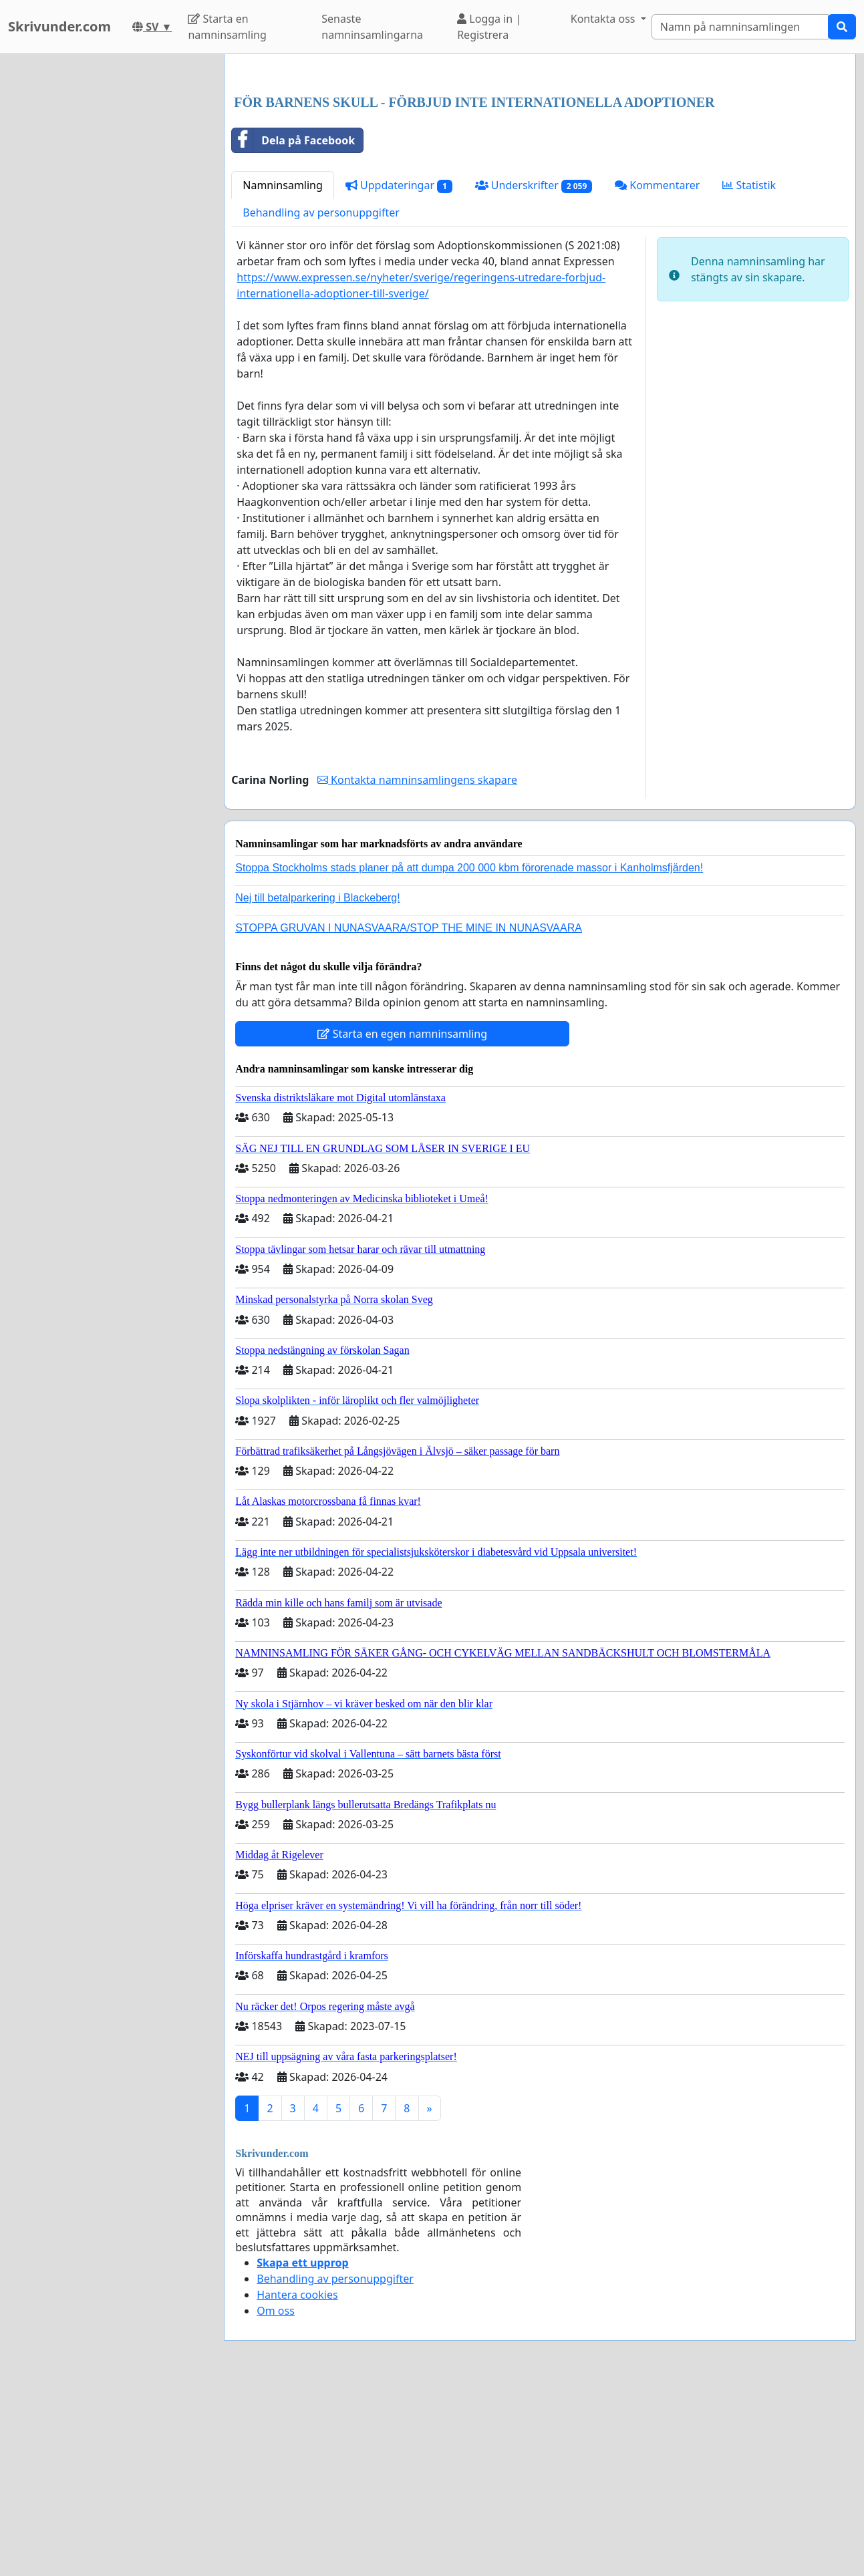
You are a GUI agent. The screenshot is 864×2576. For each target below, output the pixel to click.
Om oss (276, 2497)
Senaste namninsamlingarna (372, 26)
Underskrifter (533, 372)
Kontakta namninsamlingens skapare (417, 967)
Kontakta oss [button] (604, 18)
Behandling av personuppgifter (321, 399)
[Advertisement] (540, 169)
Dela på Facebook (293, 327)
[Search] (740, 26)
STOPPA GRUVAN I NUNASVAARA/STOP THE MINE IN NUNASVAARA (408, 1115)
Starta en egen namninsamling (402, 1220)
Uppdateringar (398, 372)
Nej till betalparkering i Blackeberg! (317, 1085)
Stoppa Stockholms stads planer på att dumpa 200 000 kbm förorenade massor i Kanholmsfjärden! (469, 1054)
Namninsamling (283, 372)
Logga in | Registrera (489, 26)
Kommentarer (657, 372)
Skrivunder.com (59, 26)
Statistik (749, 372)
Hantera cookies (297, 2481)
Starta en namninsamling (227, 26)
